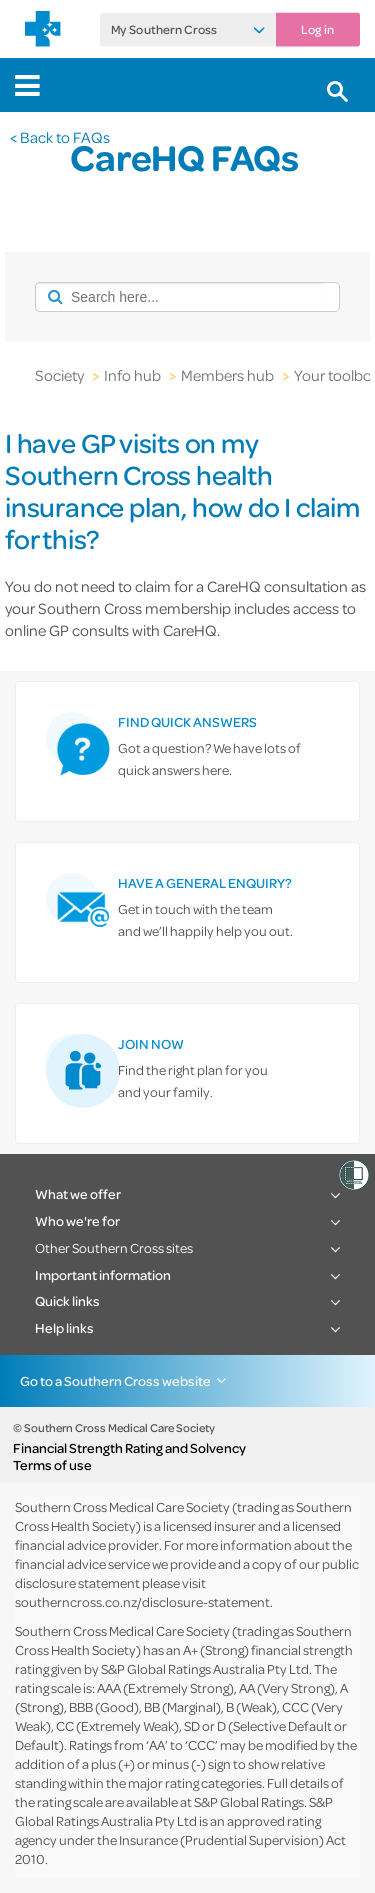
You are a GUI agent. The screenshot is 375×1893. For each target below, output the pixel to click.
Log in (317, 30)
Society (59, 375)
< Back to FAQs (60, 137)
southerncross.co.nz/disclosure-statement (142, 1601)
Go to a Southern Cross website (115, 1380)
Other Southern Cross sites (114, 1247)
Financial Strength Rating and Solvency (129, 1448)
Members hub (227, 375)
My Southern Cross (164, 30)
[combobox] (180, 297)
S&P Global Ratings (249, 1801)
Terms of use (52, 1465)
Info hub (132, 375)
